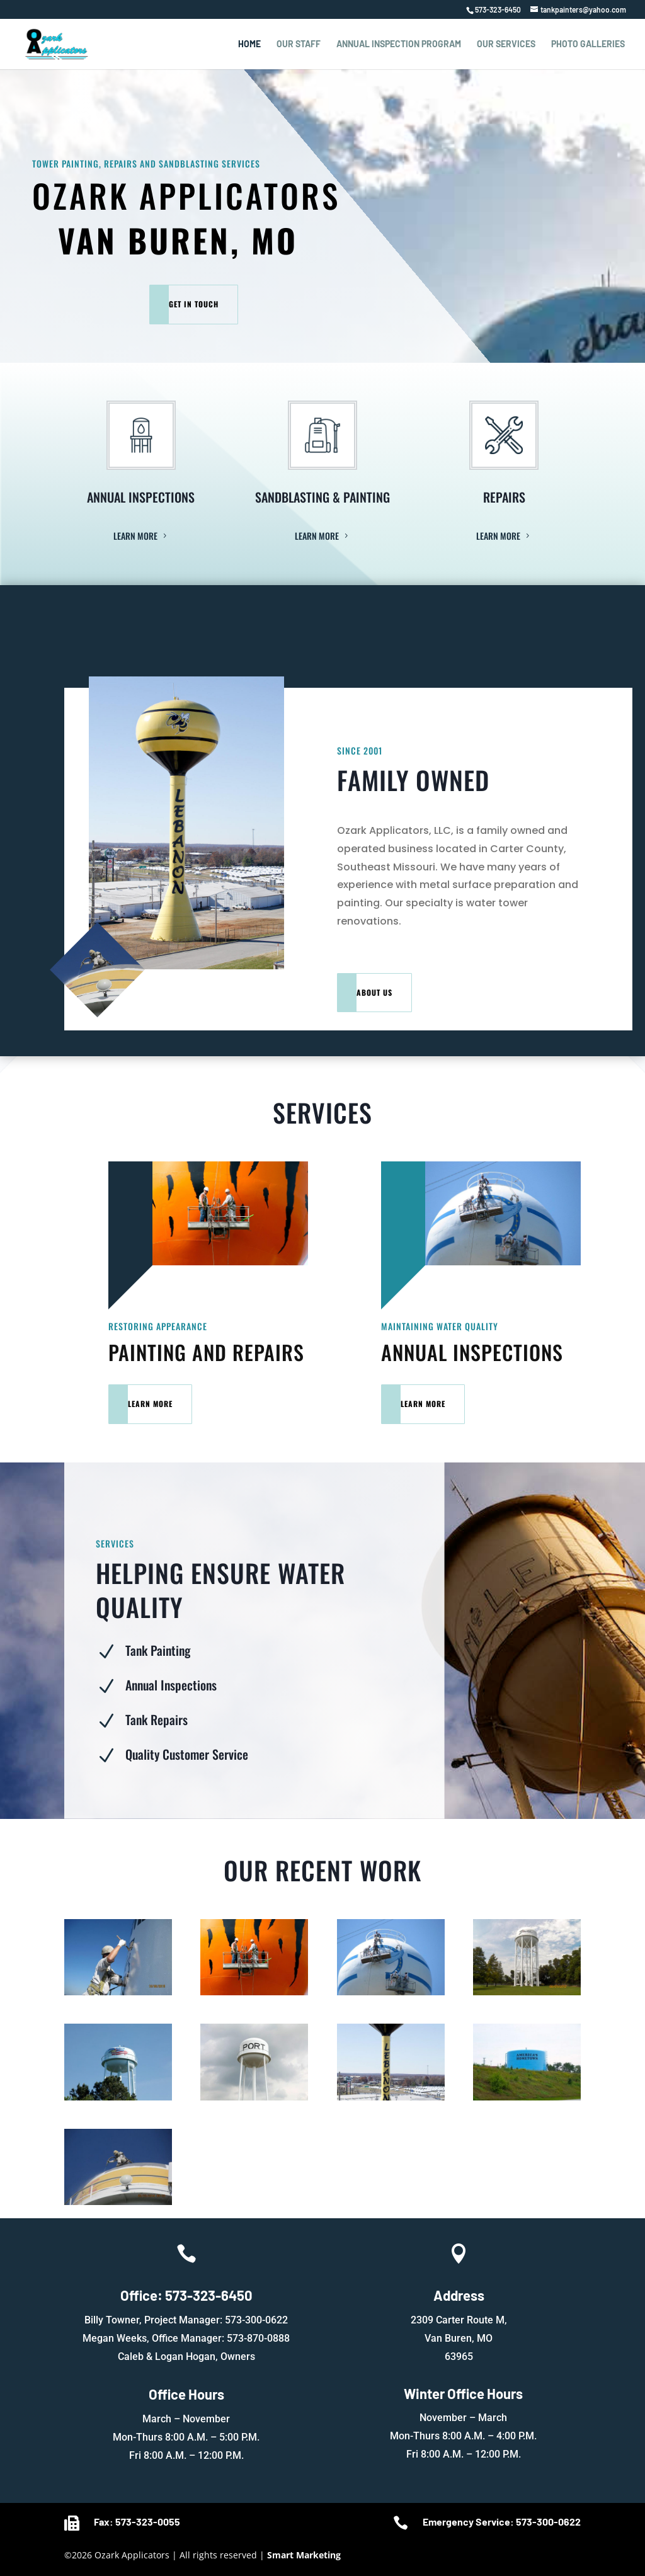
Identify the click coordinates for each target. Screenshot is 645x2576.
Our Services (506, 44)
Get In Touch (194, 304)
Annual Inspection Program (398, 44)
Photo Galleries (588, 44)
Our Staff (299, 44)
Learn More (135, 535)
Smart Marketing (304, 2555)
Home (249, 44)
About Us (374, 992)
